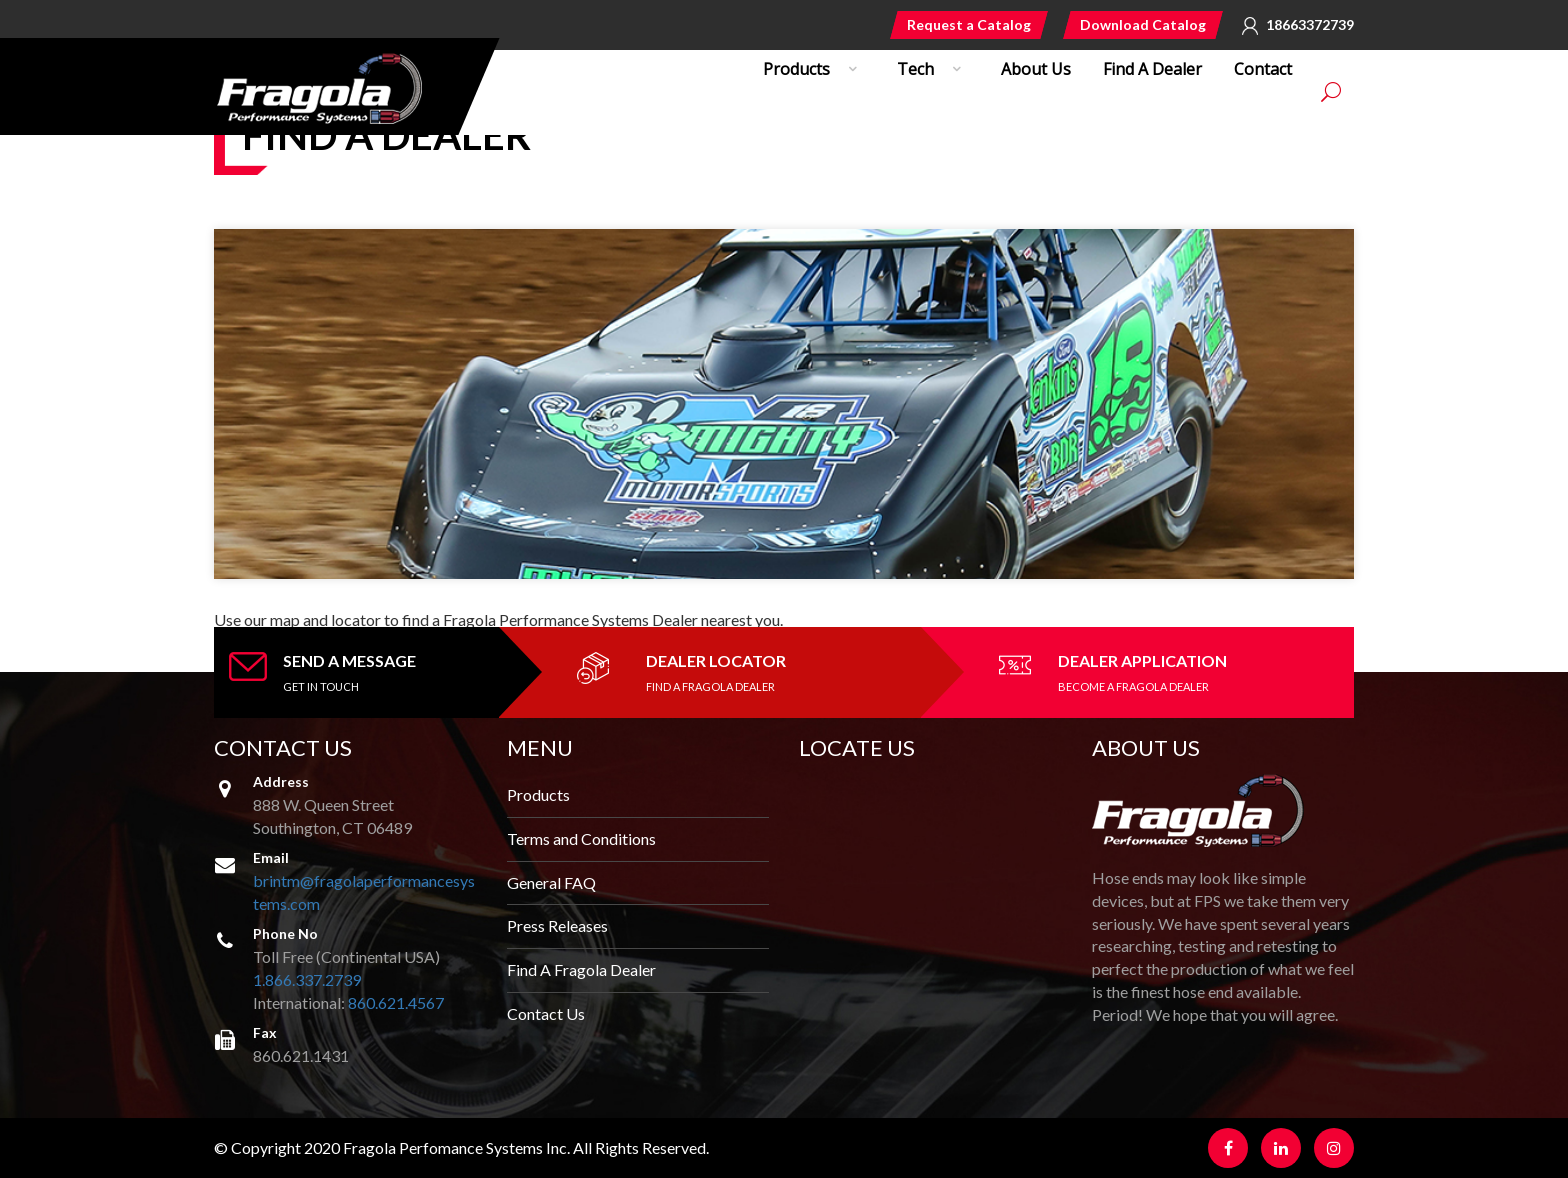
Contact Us (546, 1013)
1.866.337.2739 (307, 979)
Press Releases (557, 925)
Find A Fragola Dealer (581, 969)
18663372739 (1310, 25)
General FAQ (551, 882)
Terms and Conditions (581, 838)
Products (538, 794)
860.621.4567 (396, 1002)
